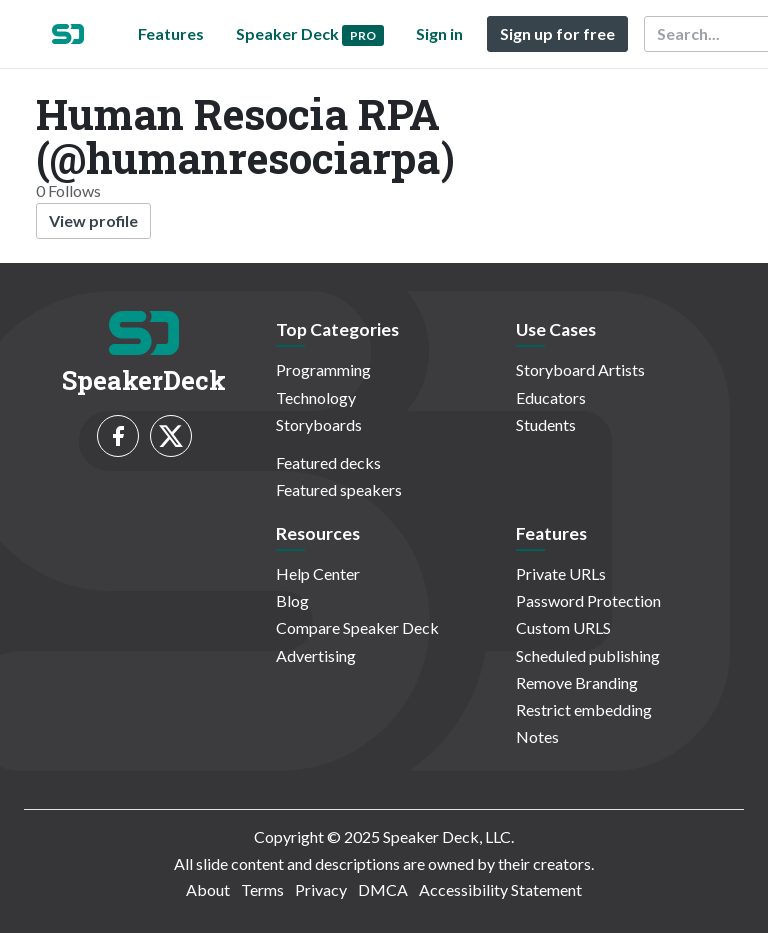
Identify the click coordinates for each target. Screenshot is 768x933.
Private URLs (561, 573)
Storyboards (319, 424)
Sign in (439, 33)
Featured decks (328, 462)
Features (171, 33)
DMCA (383, 889)
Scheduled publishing (588, 655)
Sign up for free (557, 33)
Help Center (318, 573)
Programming (323, 369)
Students (546, 424)
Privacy (321, 889)
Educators (551, 397)
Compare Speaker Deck (357, 627)
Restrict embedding (584, 709)
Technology (316, 397)
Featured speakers (339, 489)
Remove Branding (577, 682)
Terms (262, 889)
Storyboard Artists (580, 369)
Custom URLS (563, 627)
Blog (292, 600)
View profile (93, 220)
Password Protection (588, 600)
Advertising (316, 655)
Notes (537, 736)
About (208, 889)
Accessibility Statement (500, 889)
